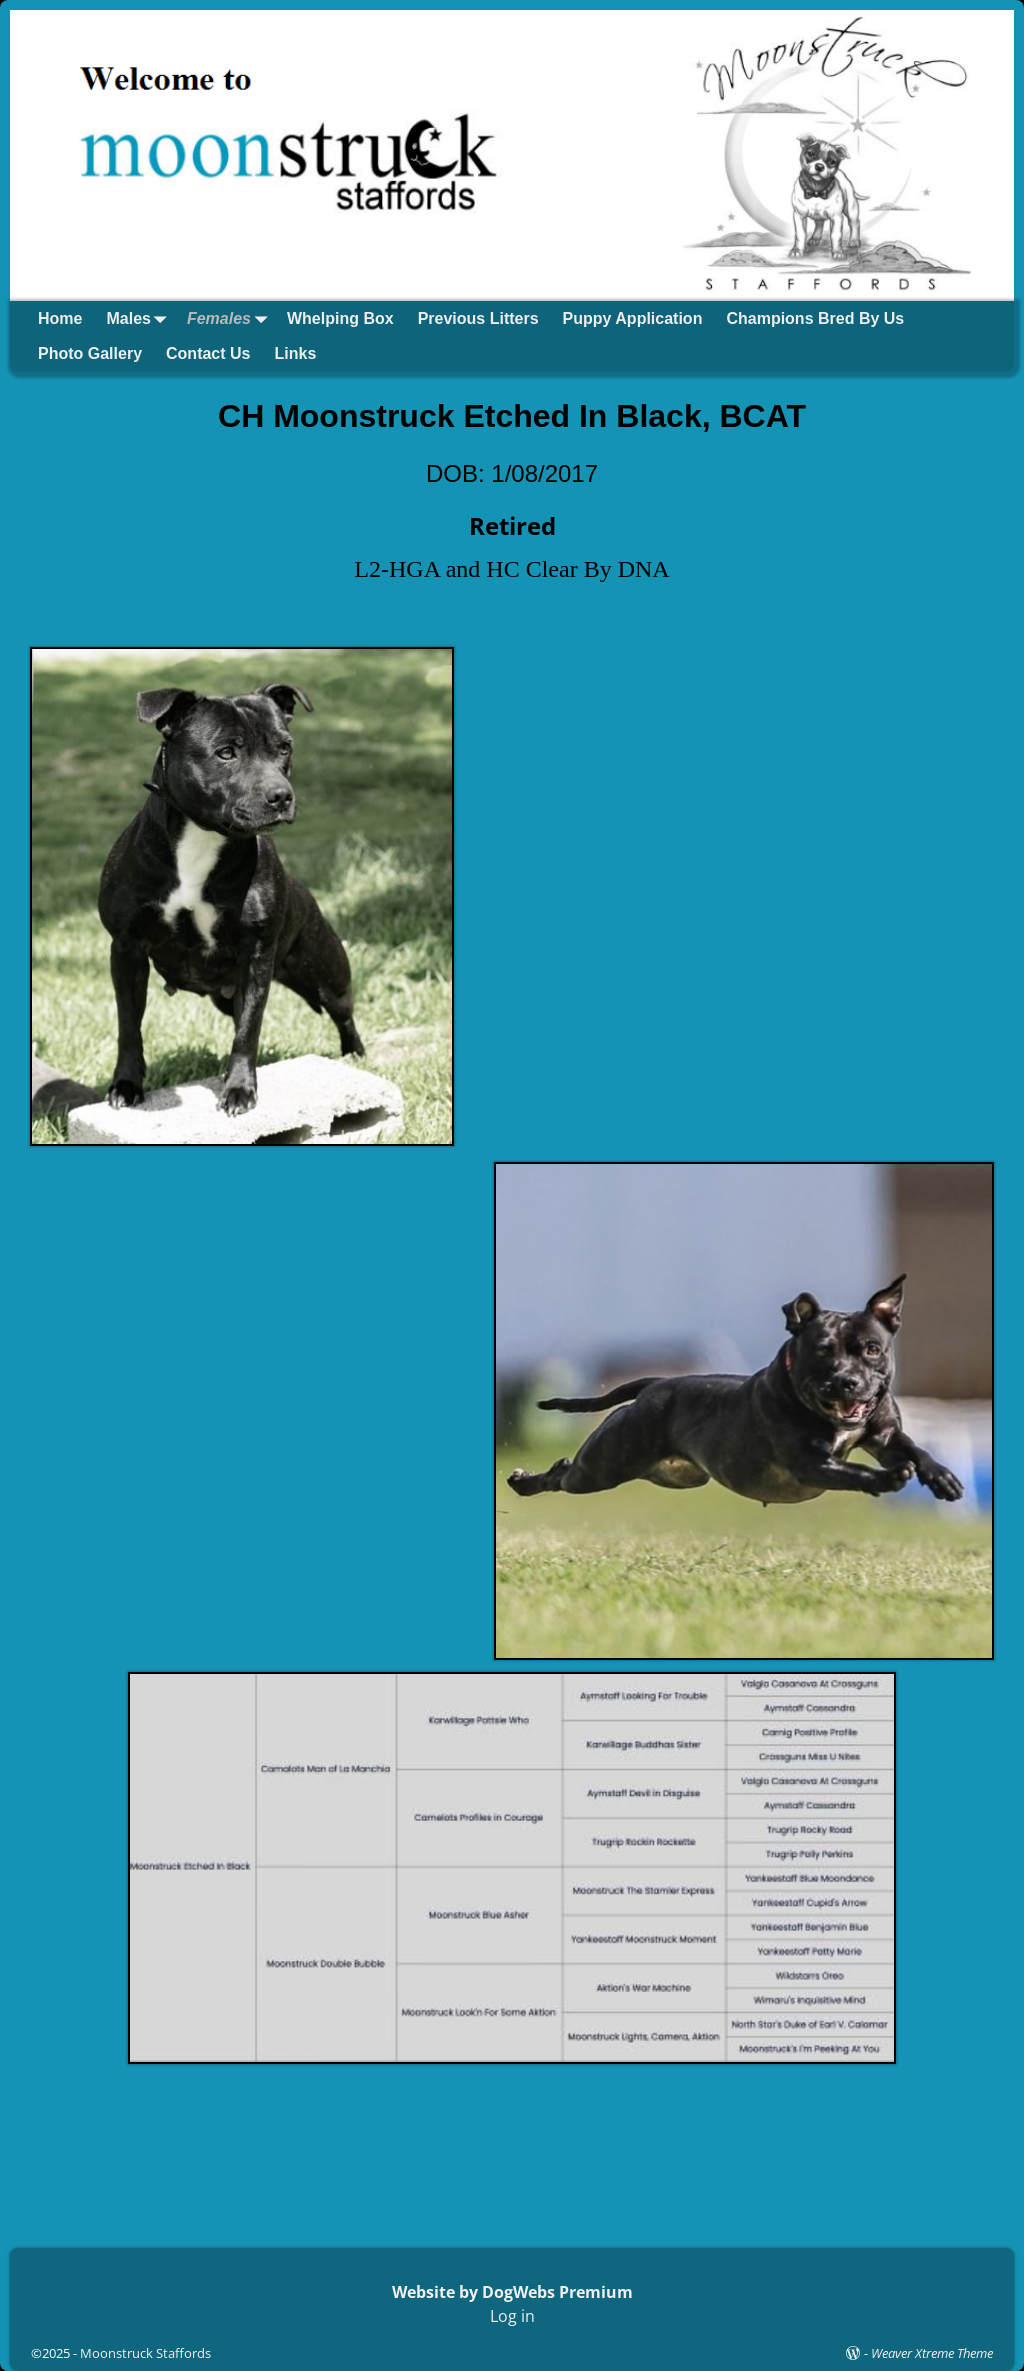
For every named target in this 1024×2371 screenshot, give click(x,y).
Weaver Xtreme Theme (932, 2353)
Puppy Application (633, 318)
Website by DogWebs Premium (512, 2292)
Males (140, 318)
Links (295, 353)
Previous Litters (478, 318)
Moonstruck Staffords (145, 2353)
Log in (512, 2316)
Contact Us (208, 353)
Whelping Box (340, 318)
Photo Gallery (90, 353)
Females (231, 318)
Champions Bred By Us (815, 318)
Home (60, 318)
